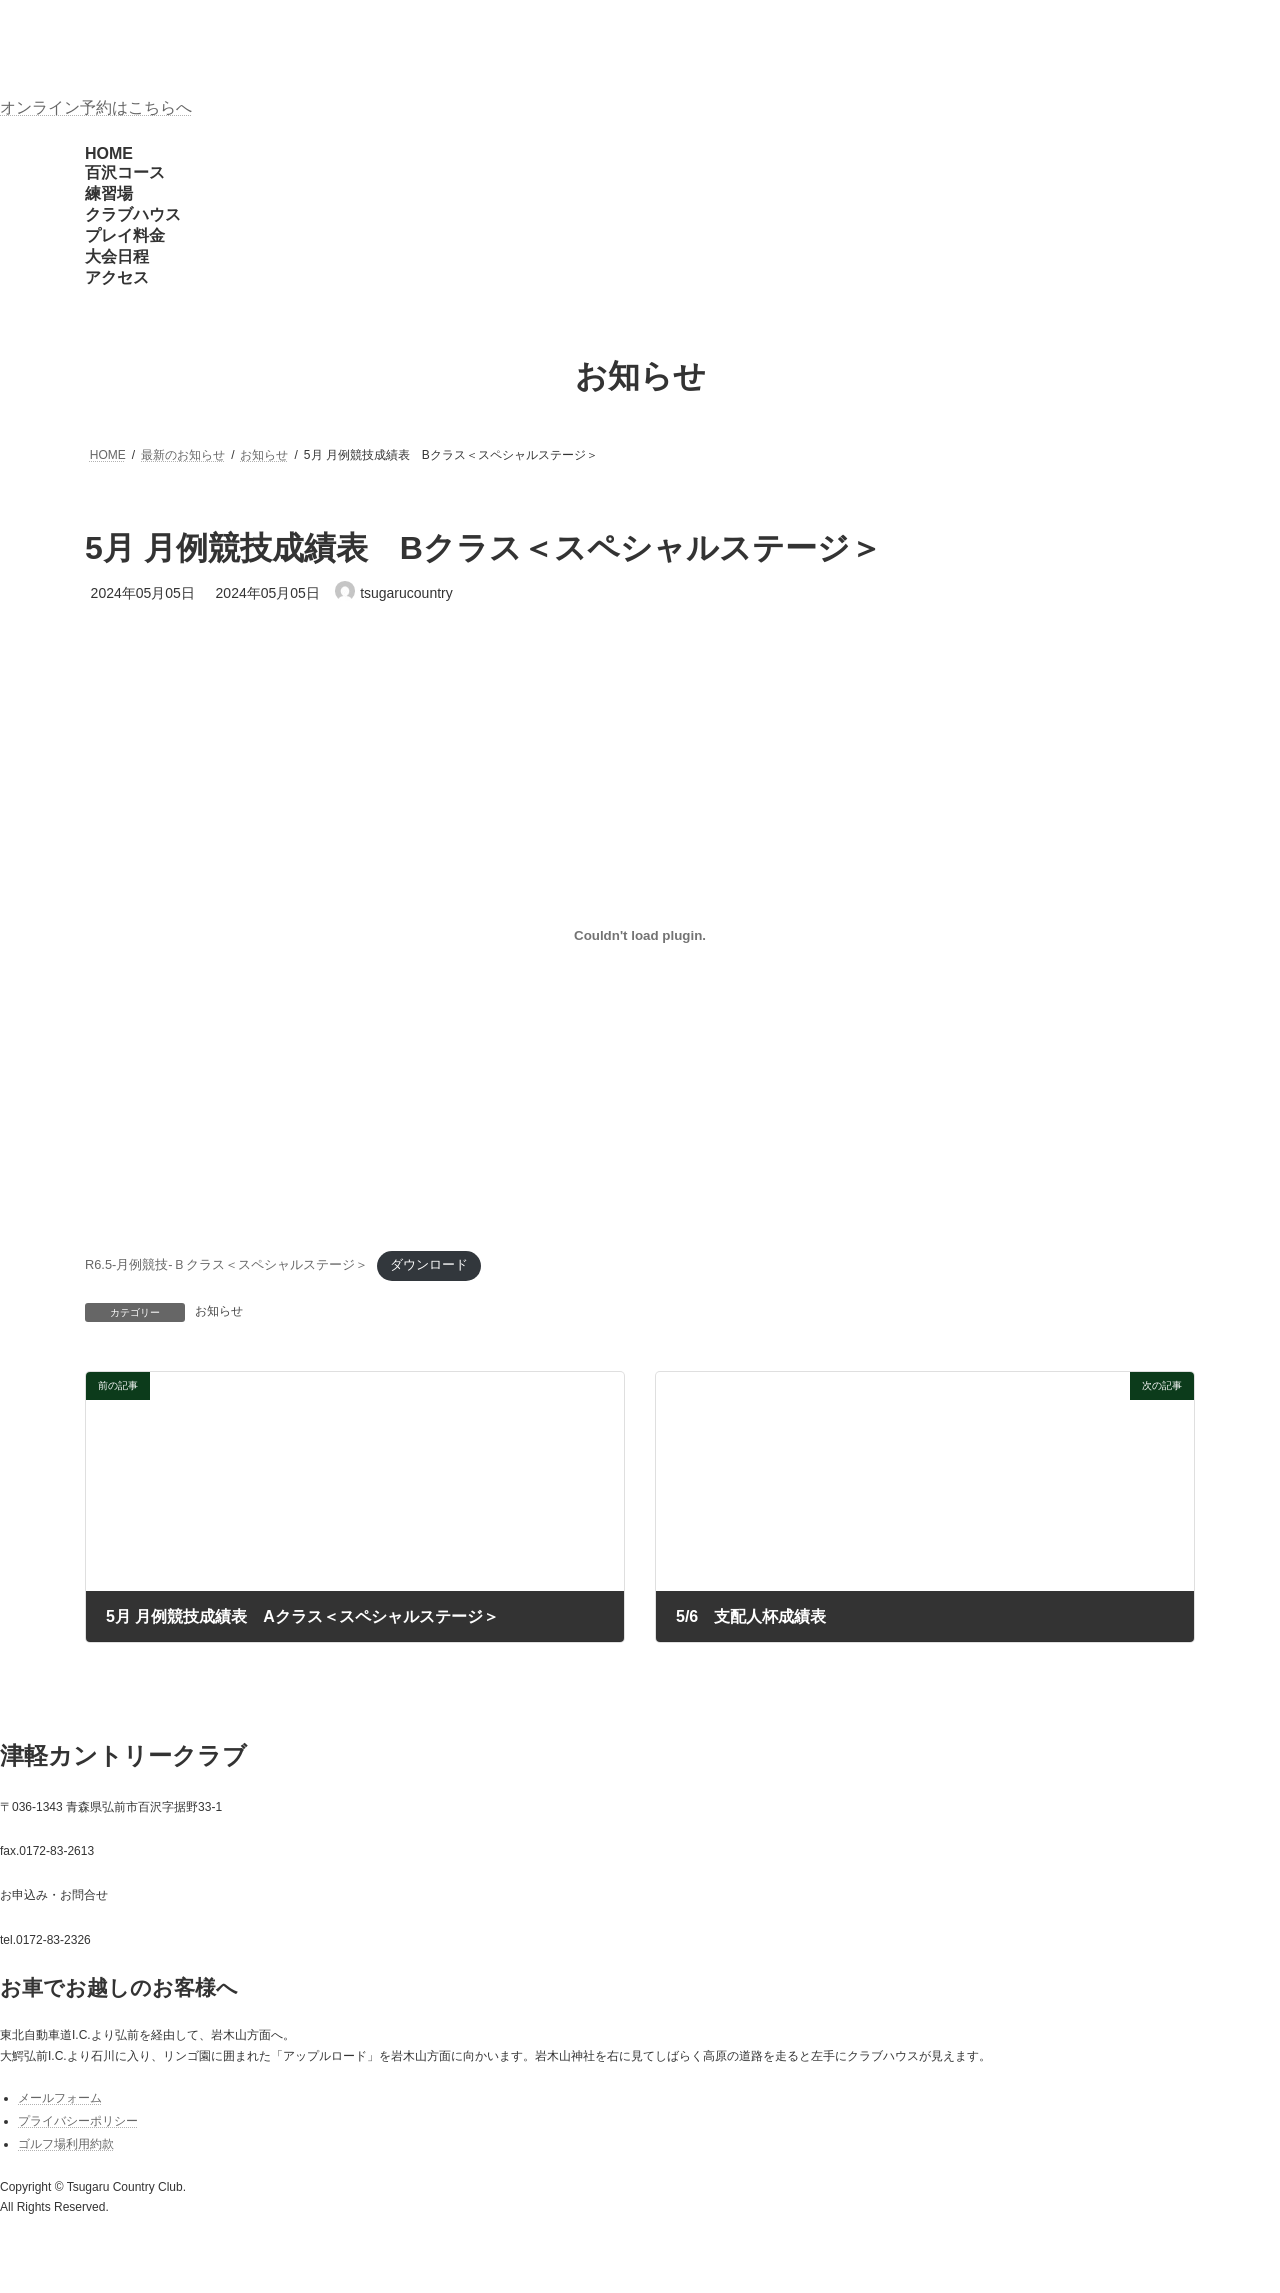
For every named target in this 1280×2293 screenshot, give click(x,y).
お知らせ (219, 1311)
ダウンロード (429, 1264)
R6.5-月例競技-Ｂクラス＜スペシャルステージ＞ (226, 1264)
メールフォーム (60, 2098)
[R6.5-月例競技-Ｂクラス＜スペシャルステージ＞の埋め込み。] (640, 935)
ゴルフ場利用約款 (66, 2144)
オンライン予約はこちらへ (96, 107)
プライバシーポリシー (78, 2121)
